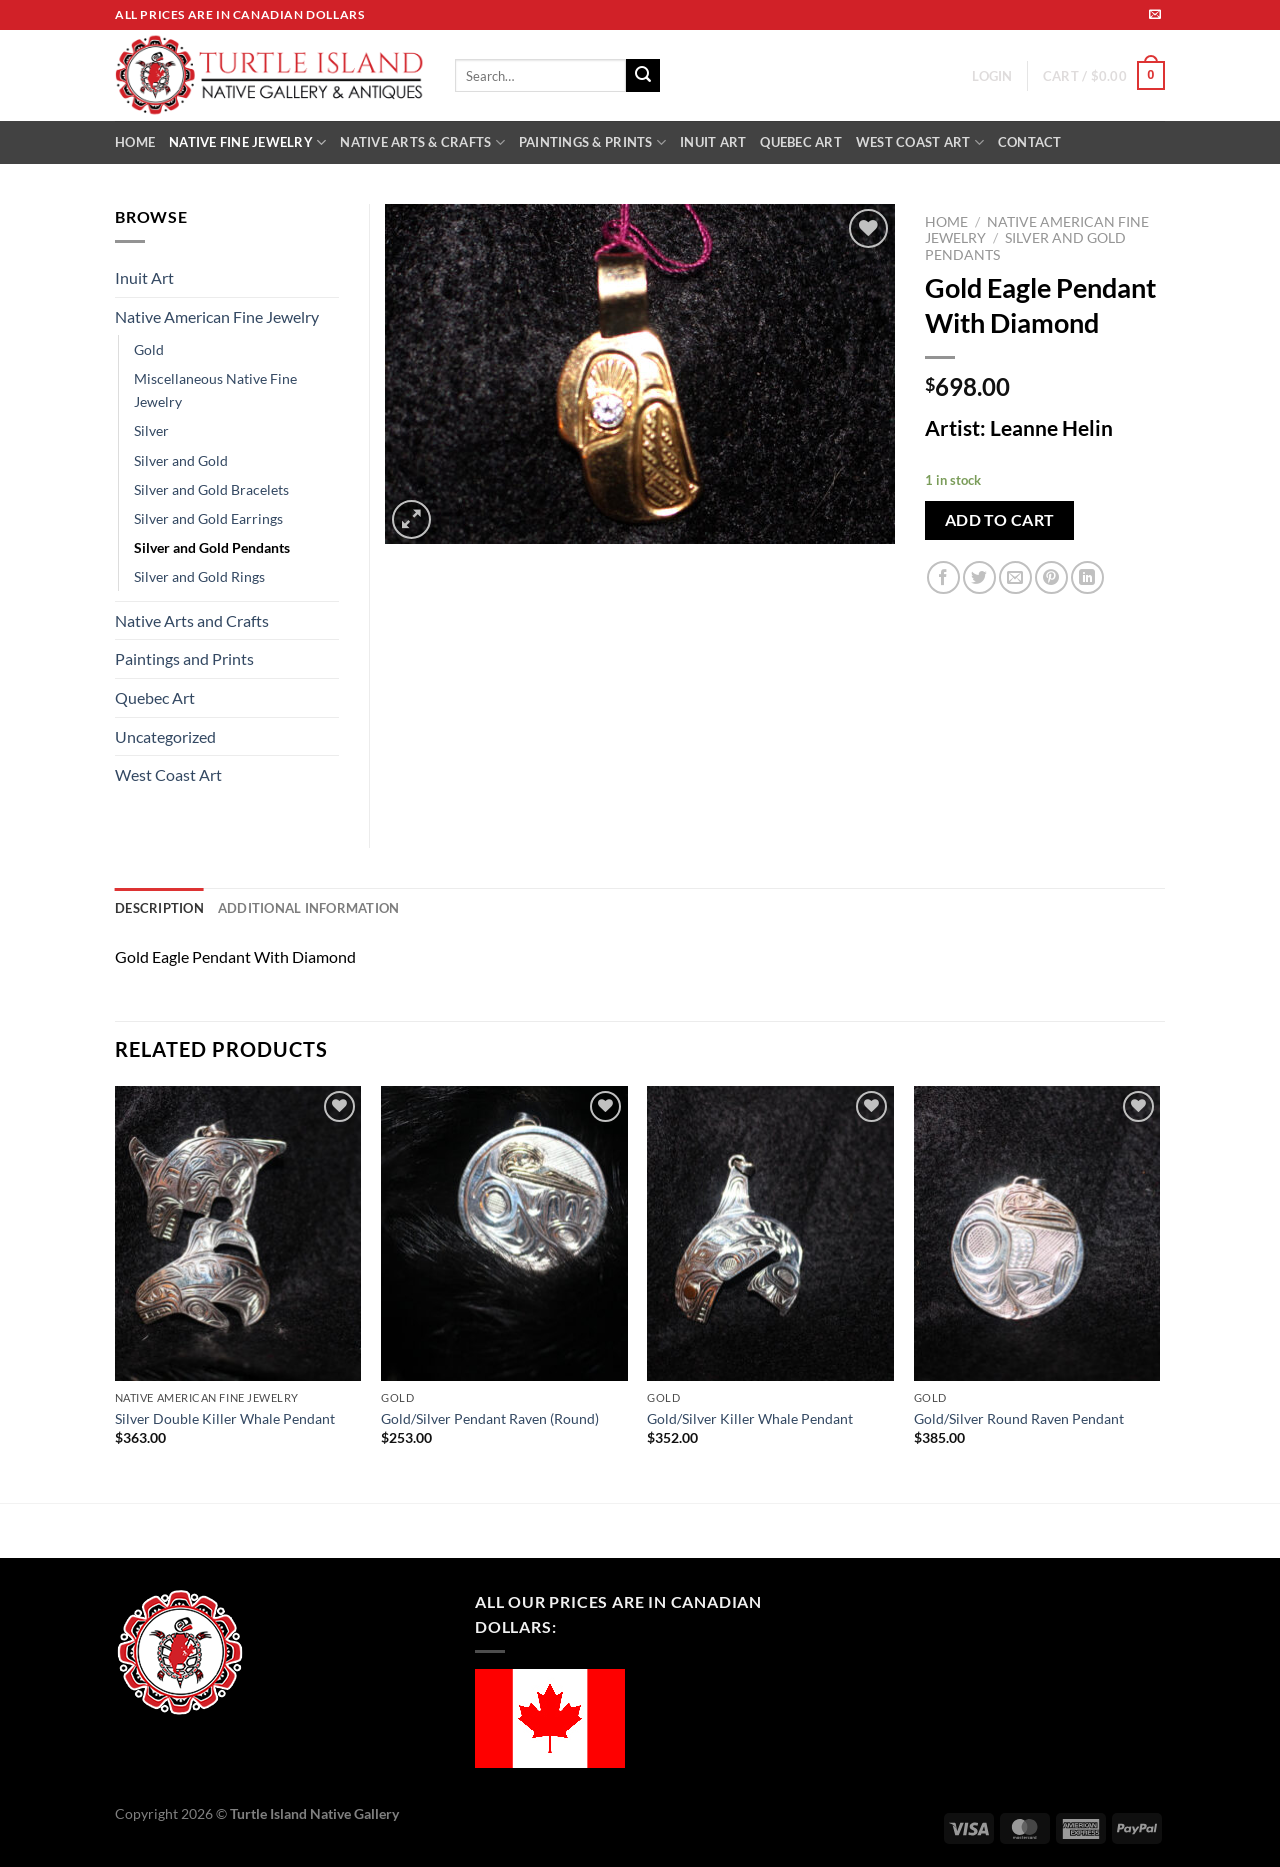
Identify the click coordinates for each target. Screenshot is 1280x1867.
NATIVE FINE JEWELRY (247, 142)
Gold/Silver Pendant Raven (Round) (490, 1418)
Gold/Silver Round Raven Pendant (1019, 1418)
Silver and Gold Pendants (212, 547)
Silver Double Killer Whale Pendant (225, 1418)
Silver (151, 430)
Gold (149, 349)
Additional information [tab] (309, 908)
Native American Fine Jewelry (217, 316)
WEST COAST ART (920, 142)
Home (946, 222)
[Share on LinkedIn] (1087, 577)
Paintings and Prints (184, 658)
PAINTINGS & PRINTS (592, 142)
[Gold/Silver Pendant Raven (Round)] (504, 1234)
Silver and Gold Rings (199, 576)
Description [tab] (159, 908)
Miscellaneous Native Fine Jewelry (215, 390)
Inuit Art (144, 277)
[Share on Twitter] (979, 577)
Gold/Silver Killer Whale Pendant (750, 1418)
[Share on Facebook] (943, 577)
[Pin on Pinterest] (1051, 577)
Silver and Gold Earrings (208, 518)
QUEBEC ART (801, 142)
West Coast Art (168, 774)
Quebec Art (155, 697)
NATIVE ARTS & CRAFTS (422, 142)
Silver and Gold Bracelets (211, 489)
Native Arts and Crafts (192, 620)
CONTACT (1030, 142)
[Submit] (643, 76)
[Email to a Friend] (1015, 577)
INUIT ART (713, 142)
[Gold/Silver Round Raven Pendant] (1037, 1234)
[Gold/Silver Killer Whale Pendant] (770, 1234)
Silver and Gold (181, 460)
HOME (135, 142)
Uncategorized (165, 736)
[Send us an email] (1155, 15)
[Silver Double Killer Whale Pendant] (238, 1234)
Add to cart (1000, 520)
